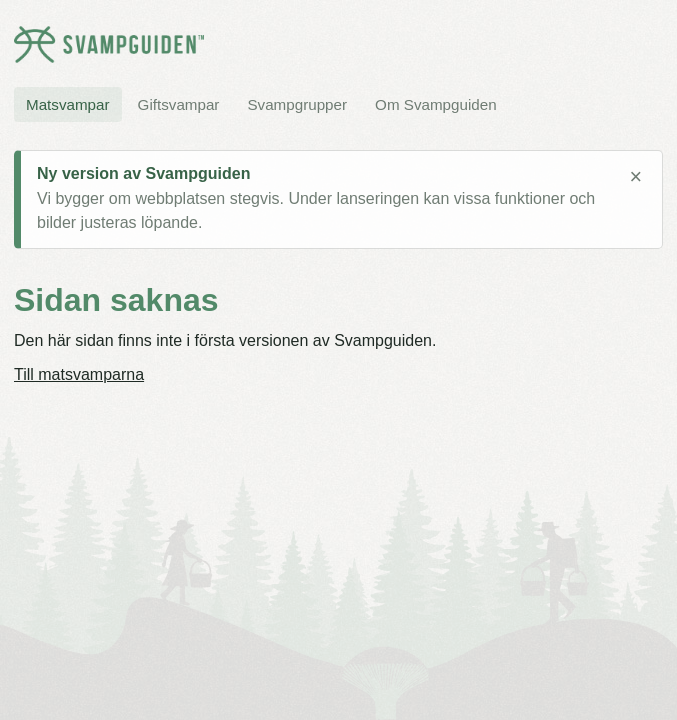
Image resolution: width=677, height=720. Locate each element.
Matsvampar (68, 104)
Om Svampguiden (436, 104)
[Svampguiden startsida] (109, 44)
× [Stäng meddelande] (635, 177)
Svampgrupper (297, 104)
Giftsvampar (179, 104)
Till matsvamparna (79, 374)
